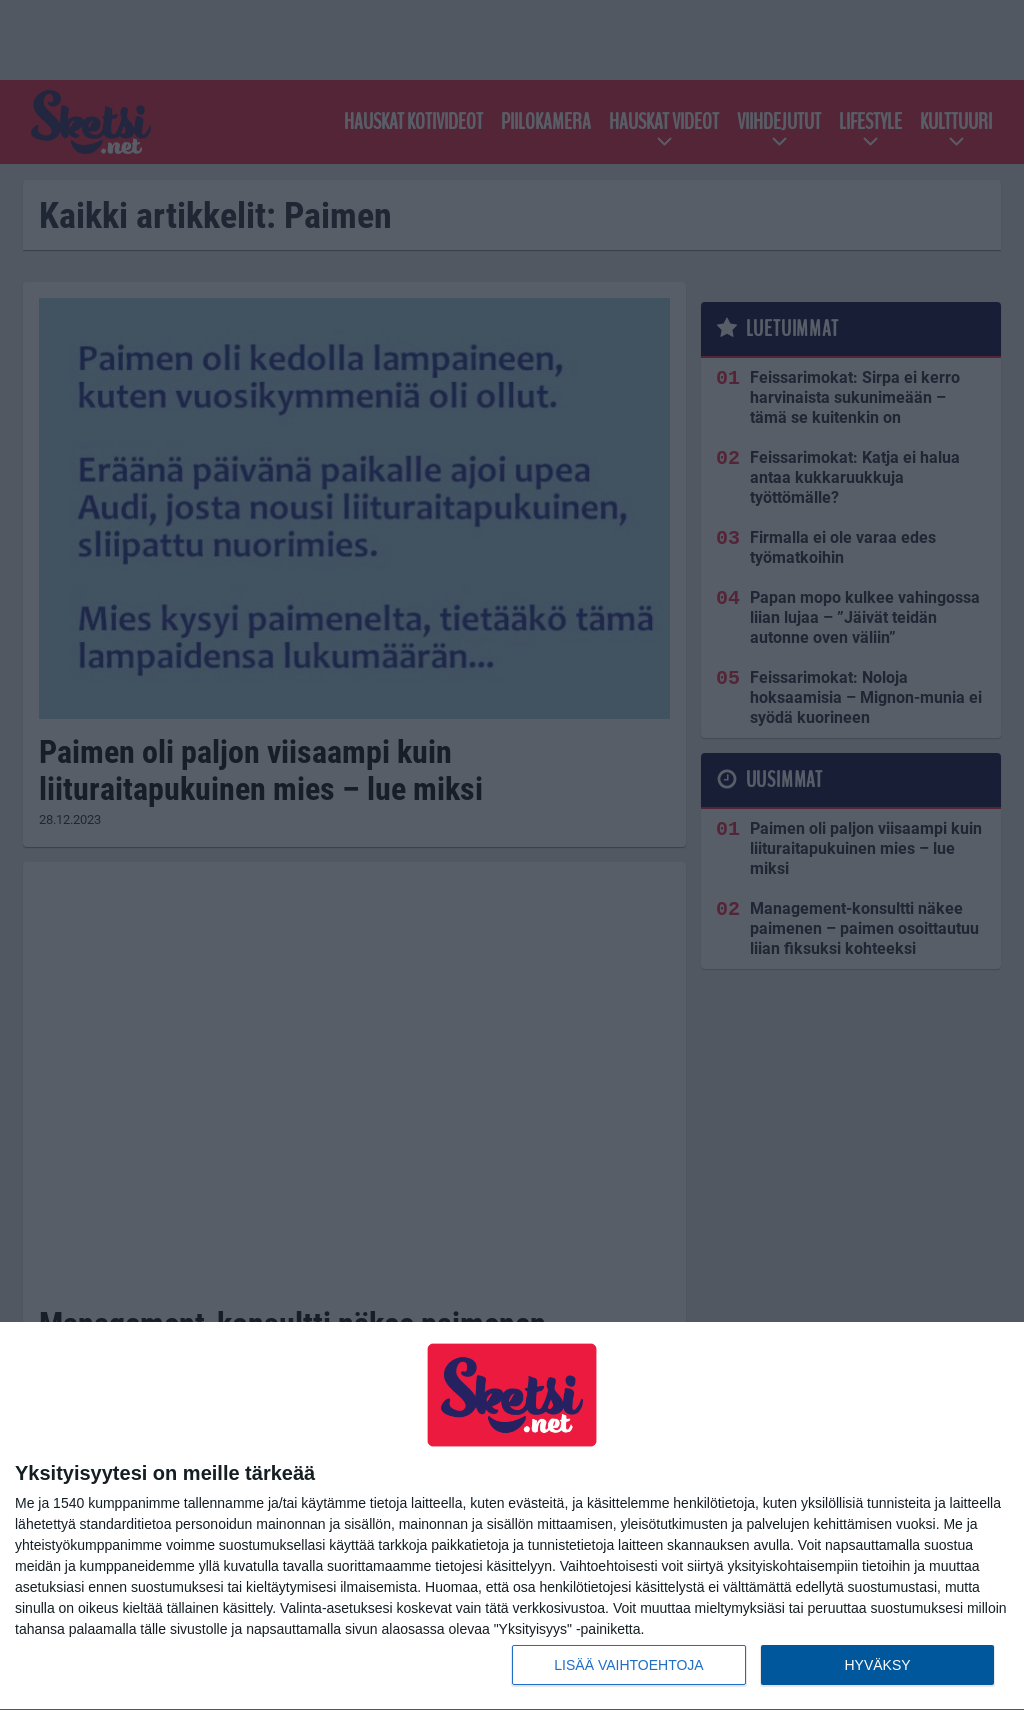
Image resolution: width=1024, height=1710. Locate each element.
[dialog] (512, 1516)
